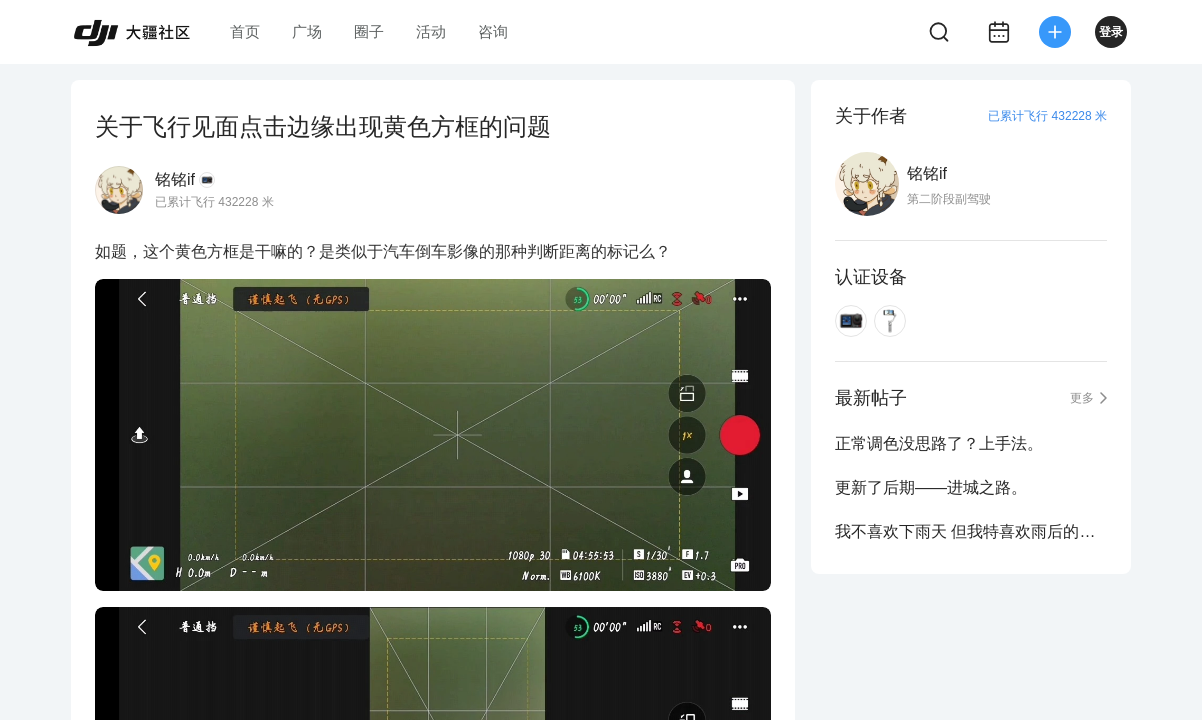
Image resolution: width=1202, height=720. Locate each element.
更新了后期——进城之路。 (931, 487)
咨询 (493, 31)
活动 (431, 31)
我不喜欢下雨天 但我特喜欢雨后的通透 (971, 531)
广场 (307, 31)
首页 (245, 31)
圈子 (369, 31)
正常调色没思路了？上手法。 (939, 443)
